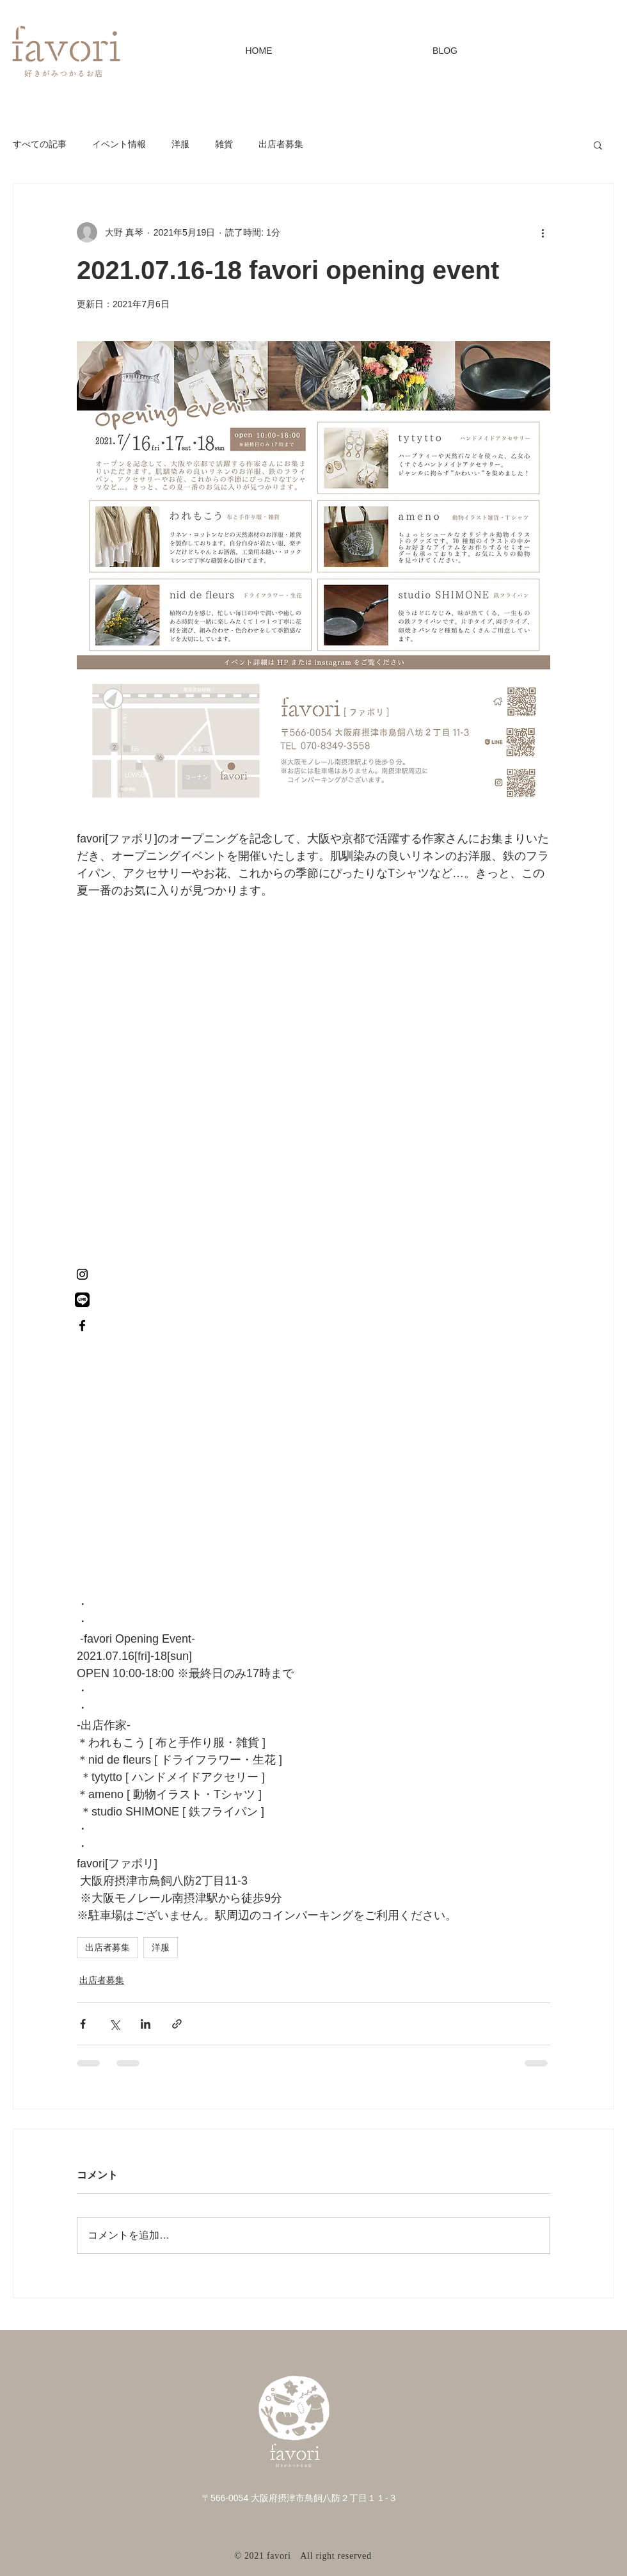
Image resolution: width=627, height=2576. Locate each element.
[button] (598, 145)
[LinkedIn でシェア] (145, 2024)
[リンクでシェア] (177, 2024)
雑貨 (224, 144)
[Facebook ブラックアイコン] (82, 1325)
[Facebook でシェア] (83, 2024)
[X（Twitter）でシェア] (114, 2024)
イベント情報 (119, 144)
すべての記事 (40, 144)
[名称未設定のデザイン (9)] (82, 1299)
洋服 (180, 144)
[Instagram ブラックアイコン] (82, 1274)
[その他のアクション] (542, 232)
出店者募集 (280, 144)
